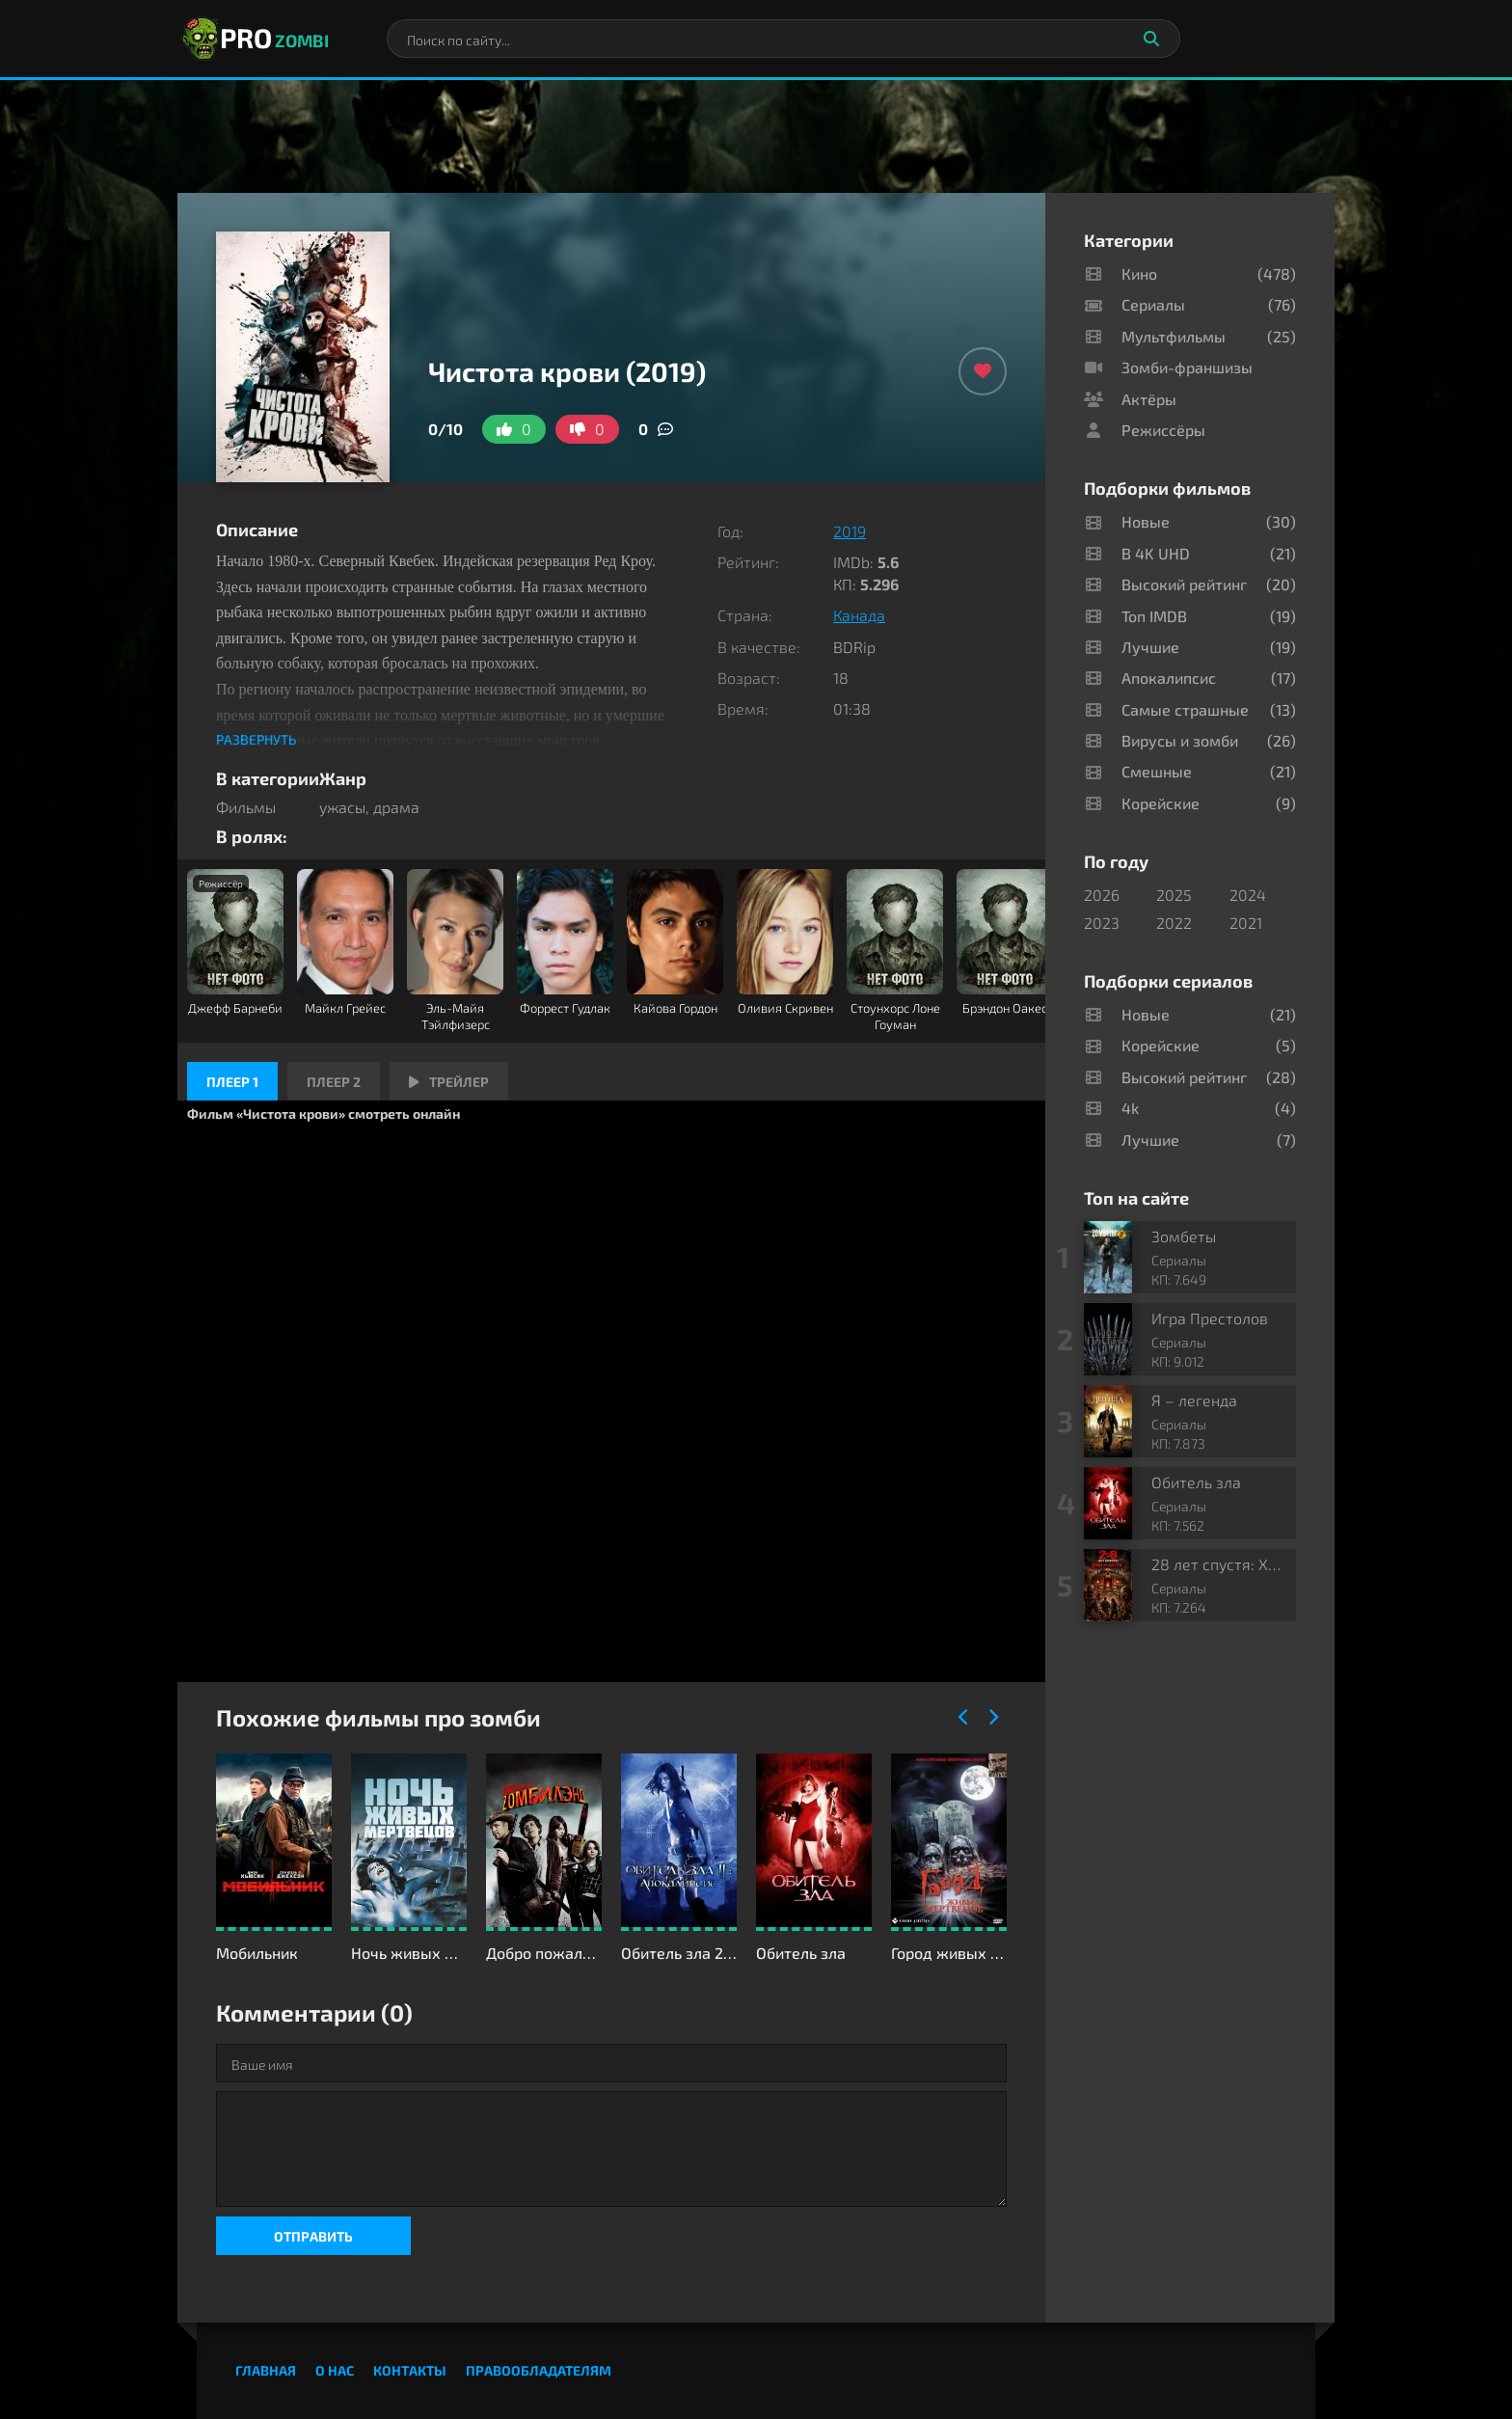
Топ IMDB (1154, 616)
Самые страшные (1185, 709)
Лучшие (1150, 647)
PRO (253, 38)
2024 (1247, 894)
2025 (1174, 894)
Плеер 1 (232, 1082)
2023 (1102, 922)
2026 (1102, 894)
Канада (859, 615)
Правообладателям (538, 2370)
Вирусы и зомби (1179, 740)
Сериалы (1153, 304)
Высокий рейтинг (1184, 584)
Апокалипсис (1168, 677)
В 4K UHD (1155, 553)
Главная (265, 2370)
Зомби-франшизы (1187, 367)
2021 (1245, 922)
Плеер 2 (334, 1082)
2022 (1174, 922)
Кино (1139, 273)
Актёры (1148, 399)
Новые (1145, 521)
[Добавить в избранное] (982, 371)
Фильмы (246, 807)
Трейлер (449, 1082)
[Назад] (963, 1717)
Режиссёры (1163, 430)
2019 (849, 531)
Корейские (1160, 803)
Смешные (1156, 771)
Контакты (409, 2370)
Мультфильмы (1173, 336)
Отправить (313, 2236)
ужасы (342, 807)
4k (1130, 1108)
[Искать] (1151, 38)
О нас (334, 2370)
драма (396, 807)
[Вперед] (992, 1717)
